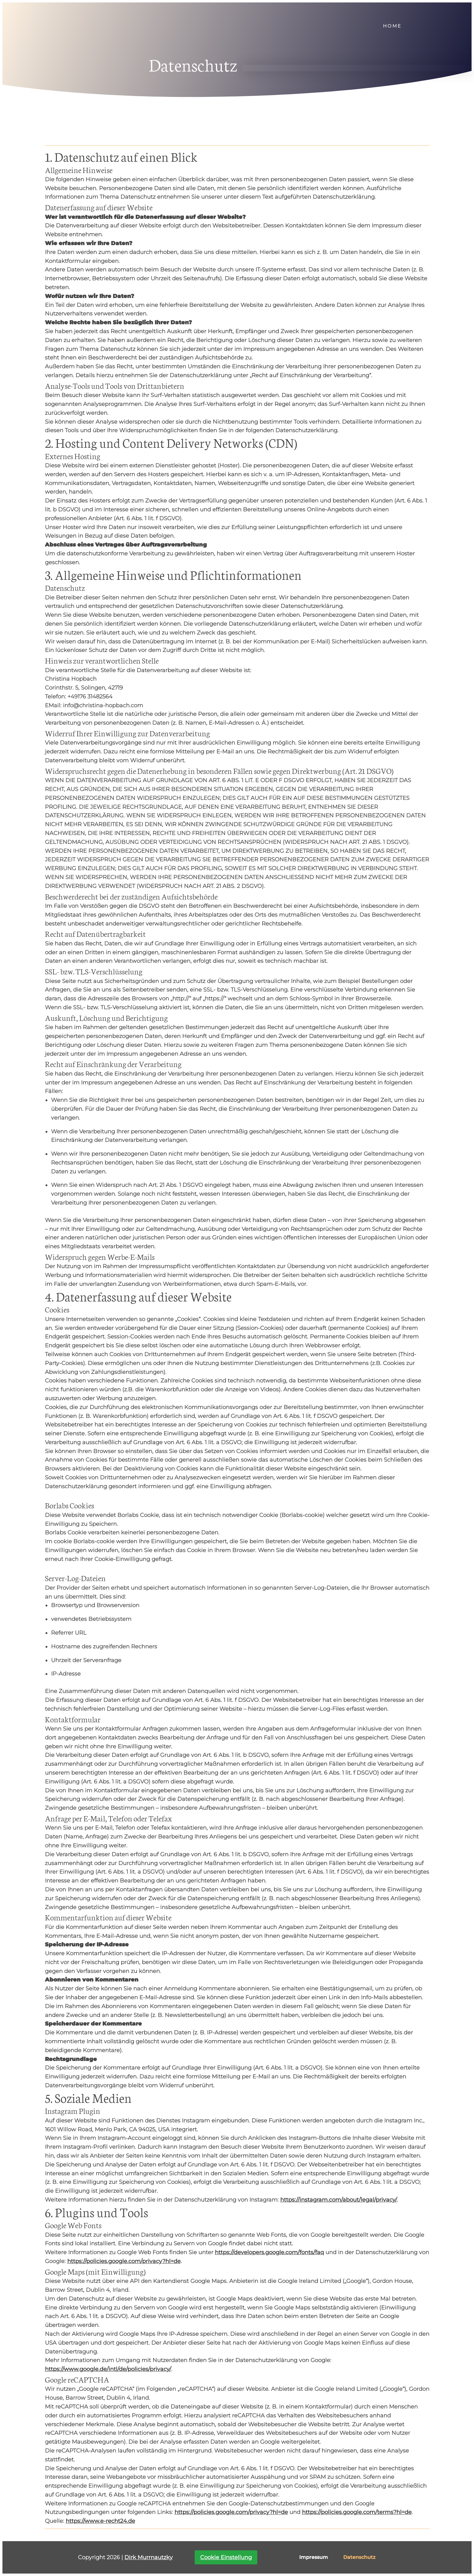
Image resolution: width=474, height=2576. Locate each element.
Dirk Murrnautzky (148, 2557)
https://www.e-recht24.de (100, 2521)
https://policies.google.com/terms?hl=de (357, 2512)
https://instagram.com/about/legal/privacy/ (338, 2199)
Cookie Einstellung (226, 2557)
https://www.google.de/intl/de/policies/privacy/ (108, 2369)
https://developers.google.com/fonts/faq (269, 2252)
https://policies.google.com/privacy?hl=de (124, 2261)
